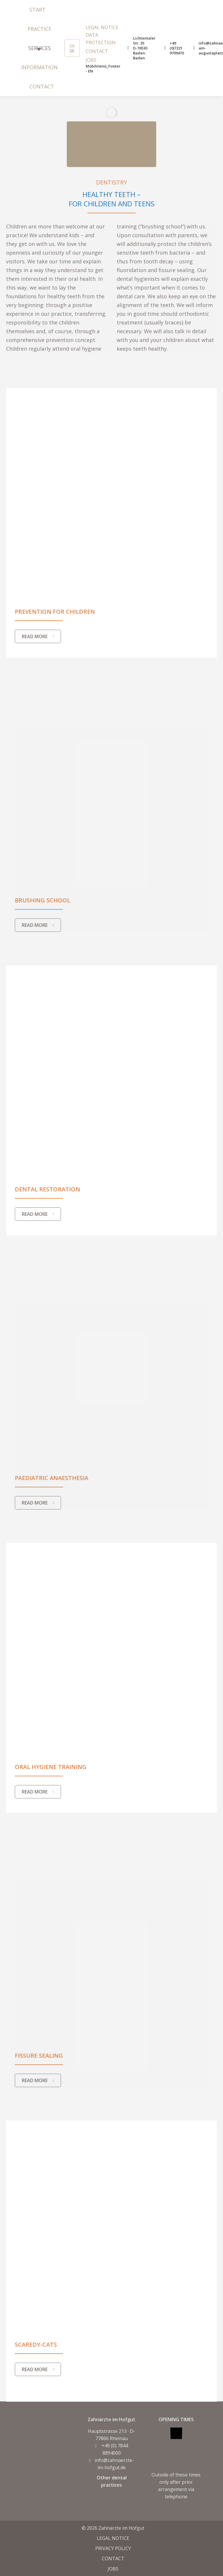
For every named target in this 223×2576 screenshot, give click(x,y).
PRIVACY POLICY (113, 2548)
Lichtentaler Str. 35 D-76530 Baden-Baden (141, 48)
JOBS (113, 2569)
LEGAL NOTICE (113, 2538)
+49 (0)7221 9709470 (174, 48)
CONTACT (113, 2558)
